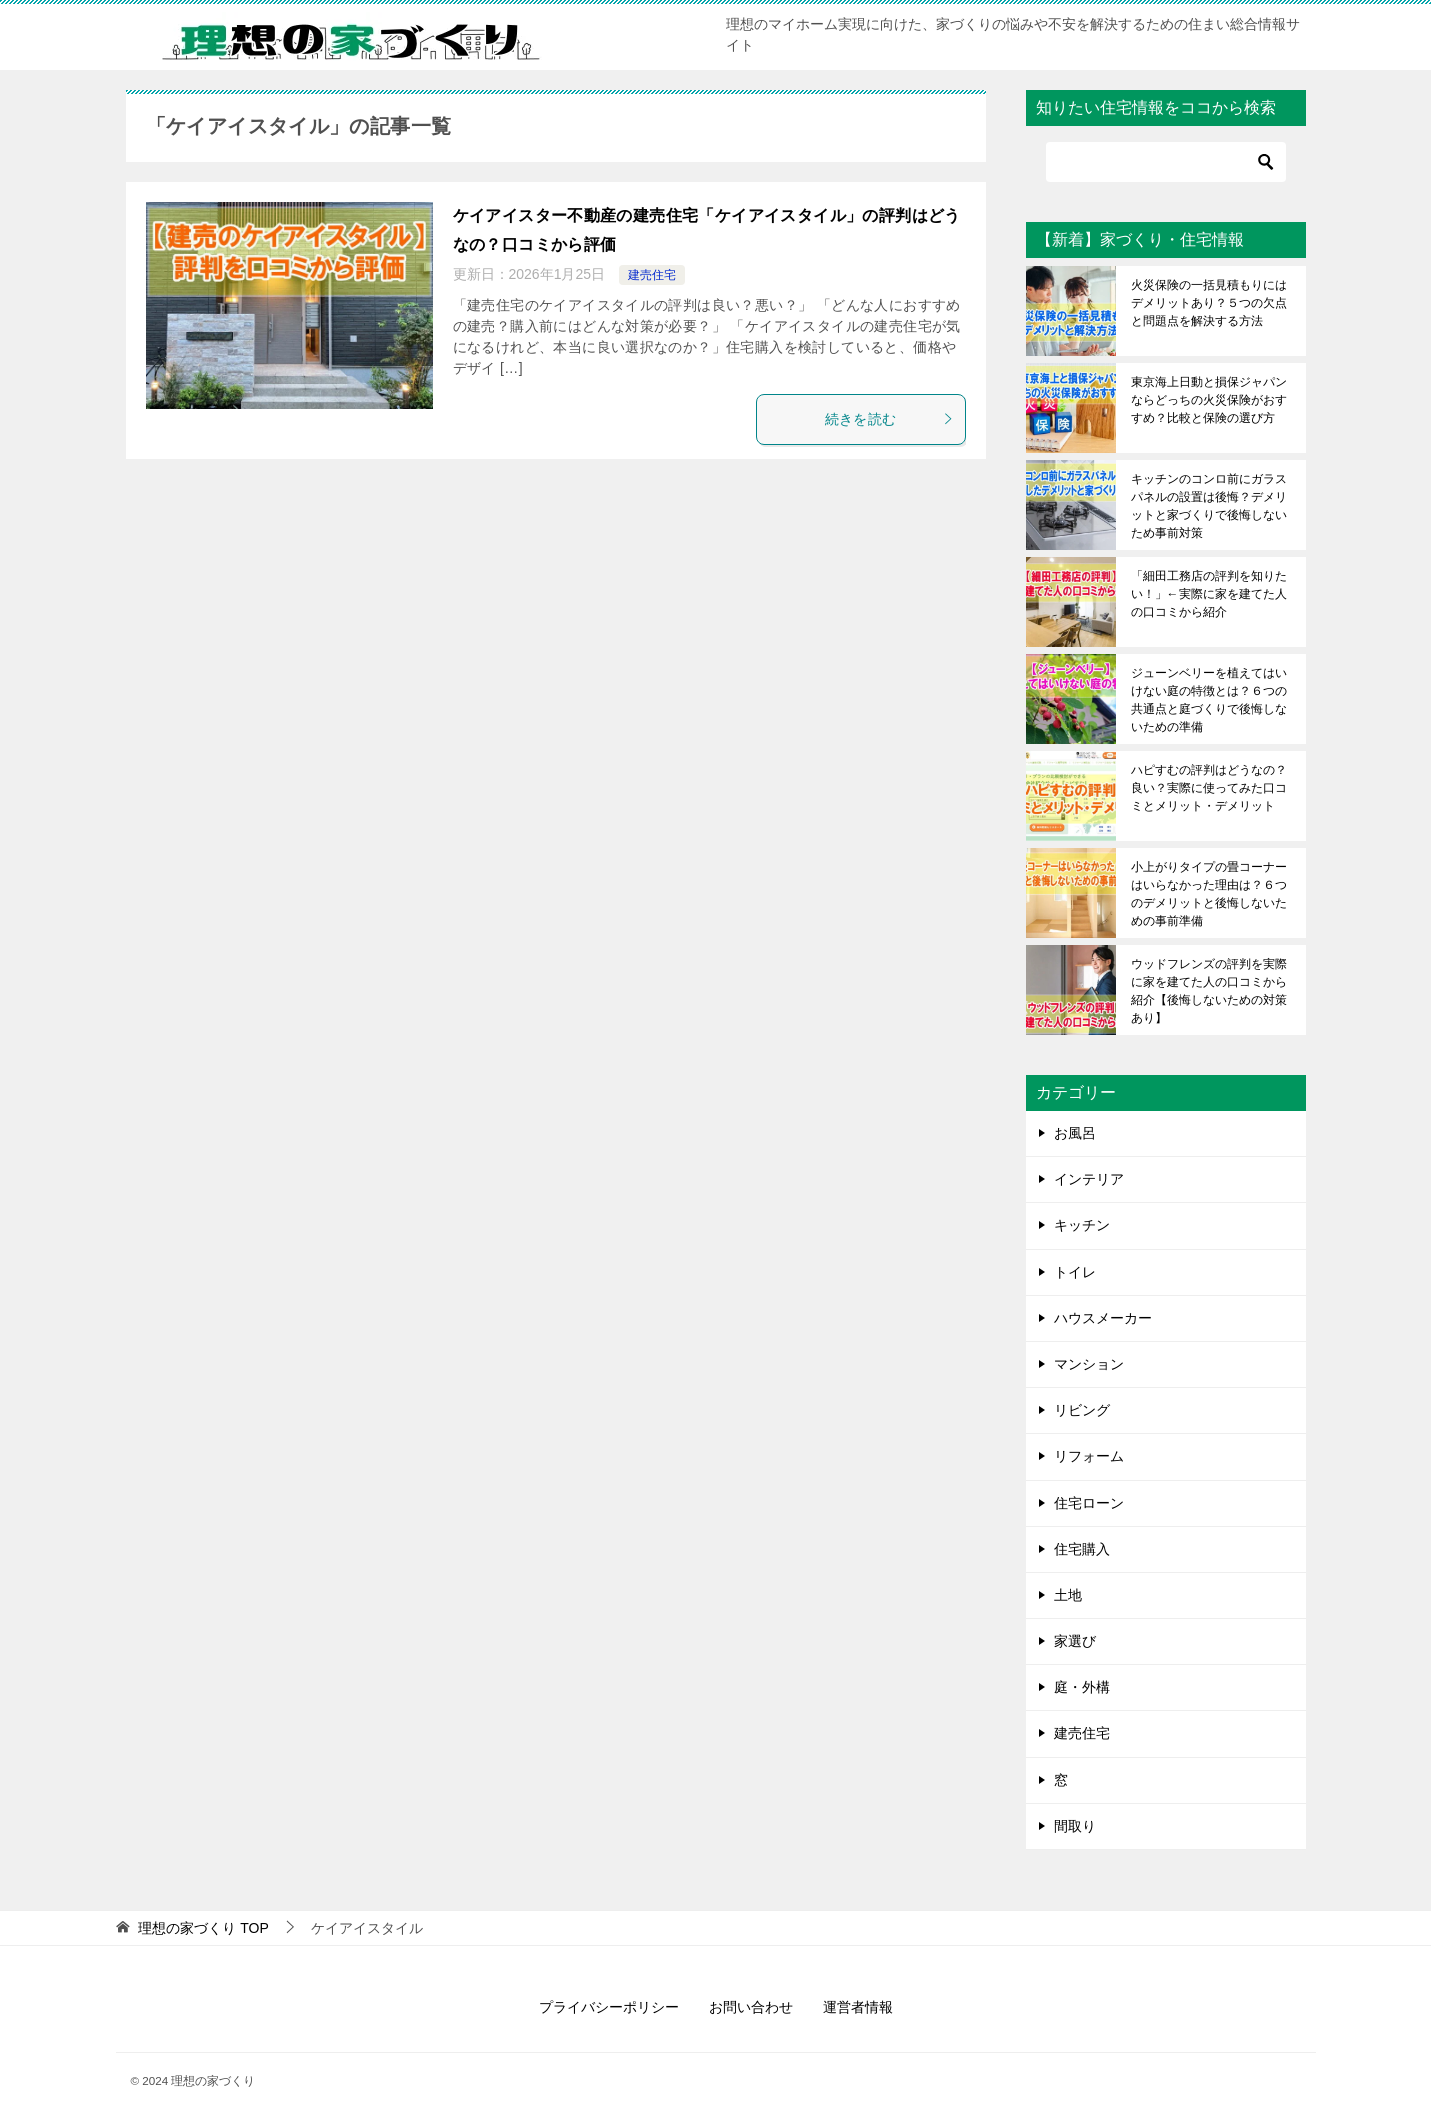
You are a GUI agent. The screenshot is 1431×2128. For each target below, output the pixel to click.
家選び (1075, 1641)
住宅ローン (1089, 1503)
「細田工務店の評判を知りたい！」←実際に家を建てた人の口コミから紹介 (1209, 594)
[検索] (1166, 162)
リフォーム (1089, 1456)
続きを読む (890, 419)
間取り (1075, 1826)
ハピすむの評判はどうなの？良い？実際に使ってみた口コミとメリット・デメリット (1209, 788)
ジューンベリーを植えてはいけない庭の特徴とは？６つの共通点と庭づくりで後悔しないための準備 (1209, 700)
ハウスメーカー (1103, 1318)
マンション (1089, 1364)
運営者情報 (858, 2007)
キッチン (1082, 1225)
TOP (203, 1928)
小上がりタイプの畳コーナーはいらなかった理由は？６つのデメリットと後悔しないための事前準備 (1209, 894)
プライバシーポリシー (609, 2007)
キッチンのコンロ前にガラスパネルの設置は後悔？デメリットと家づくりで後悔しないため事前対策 (1209, 506)
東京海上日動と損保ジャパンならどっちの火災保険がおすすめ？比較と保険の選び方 (1209, 400)
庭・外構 (1082, 1687)
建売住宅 (652, 275)
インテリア (1089, 1179)
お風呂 (1075, 1133)
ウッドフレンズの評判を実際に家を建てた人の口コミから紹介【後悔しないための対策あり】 (1209, 991)
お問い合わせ (751, 2007)
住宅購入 (1082, 1549)
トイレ (1075, 1272)
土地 (1068, 1595)
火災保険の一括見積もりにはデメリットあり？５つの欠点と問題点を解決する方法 (1209, 303)
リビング (1082, 1410)
